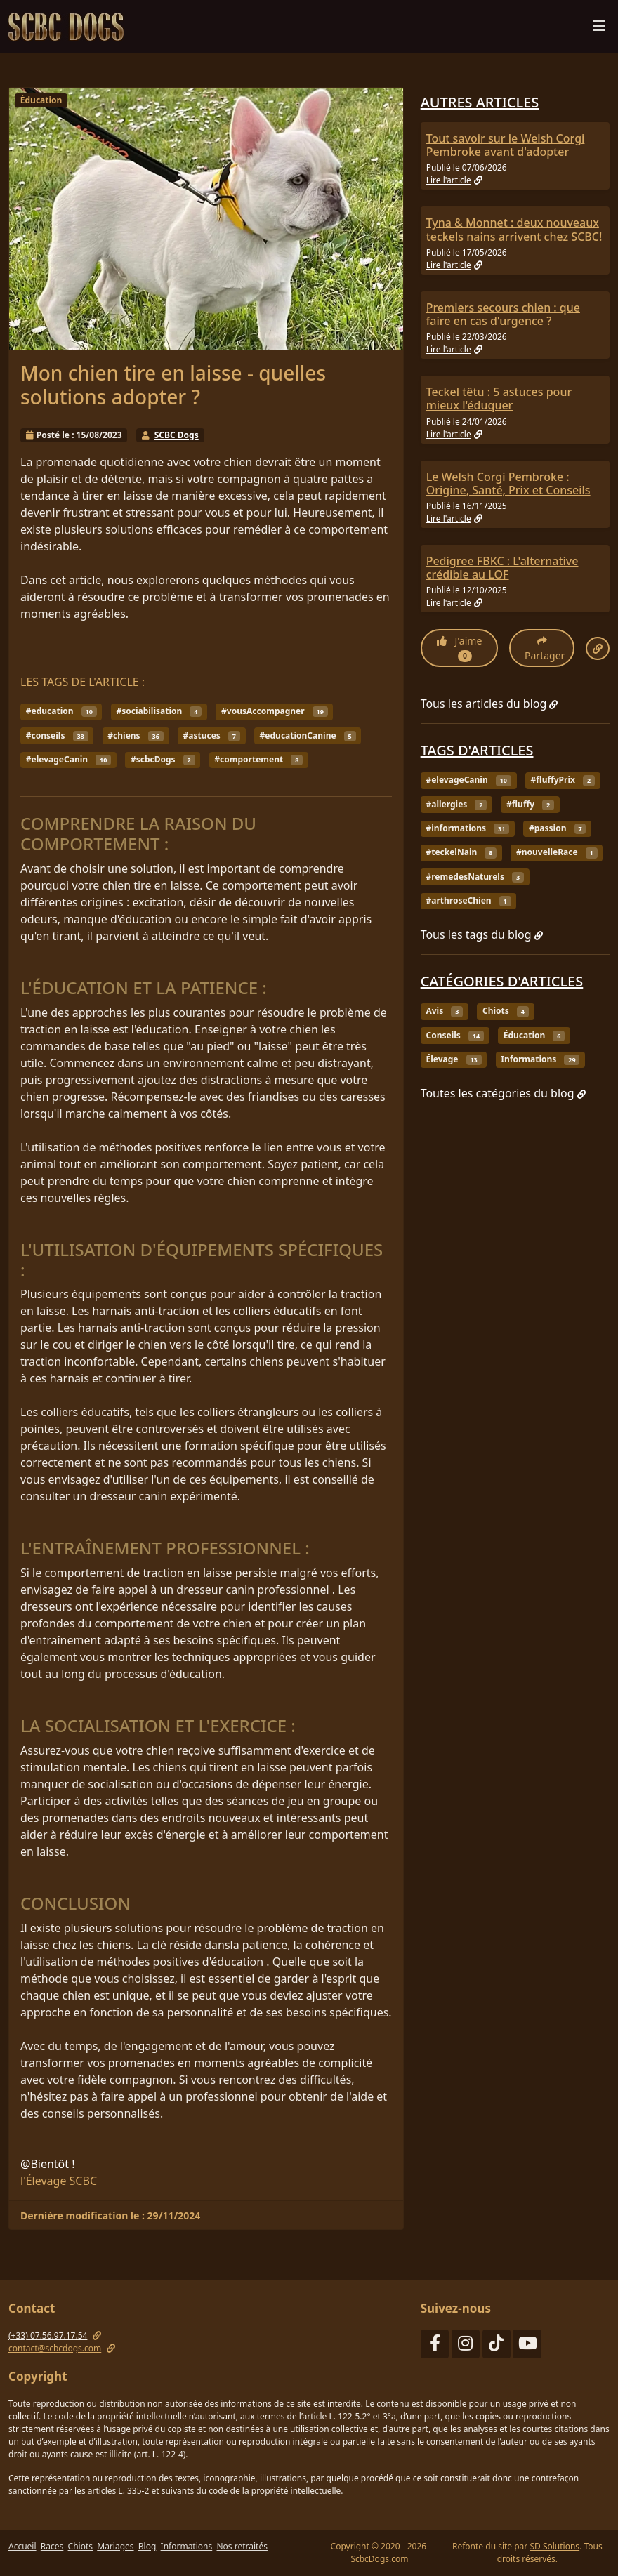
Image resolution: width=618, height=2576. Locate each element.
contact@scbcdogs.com (54, 2348)
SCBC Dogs (176, 435)
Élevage (453, 1059)
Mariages (115, 2546)
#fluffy (530, 804)
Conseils (455, 1035)
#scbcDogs (163, 759)
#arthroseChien (468, 900)
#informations (467, 828)
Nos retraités (241, 2546)
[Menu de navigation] (599, 29)
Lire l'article (454, 180)
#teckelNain (461, 852)
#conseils (57, 735)
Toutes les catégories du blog (503, 1093)
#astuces (211, 735)
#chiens (135, 735)
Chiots (505, 1011)
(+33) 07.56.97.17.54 (47, 2335)
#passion (557, 828)
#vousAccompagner (274, 711)
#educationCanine (308, 735)
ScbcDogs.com (379, 2559)
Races (52, 2546)
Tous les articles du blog (489, 703)
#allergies (456, 804)
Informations (540, 1059)
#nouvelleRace (557, 852)
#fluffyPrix (563, 780)
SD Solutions (554, 2546)
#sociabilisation (159, 711)
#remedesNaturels (474, 877)
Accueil (22, 2546)
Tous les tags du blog (482, 934)
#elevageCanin (68, 759)
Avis (444, 1011)
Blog (147, 2546)
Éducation (41, 100)
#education (61, 711)
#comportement (258, 759)
